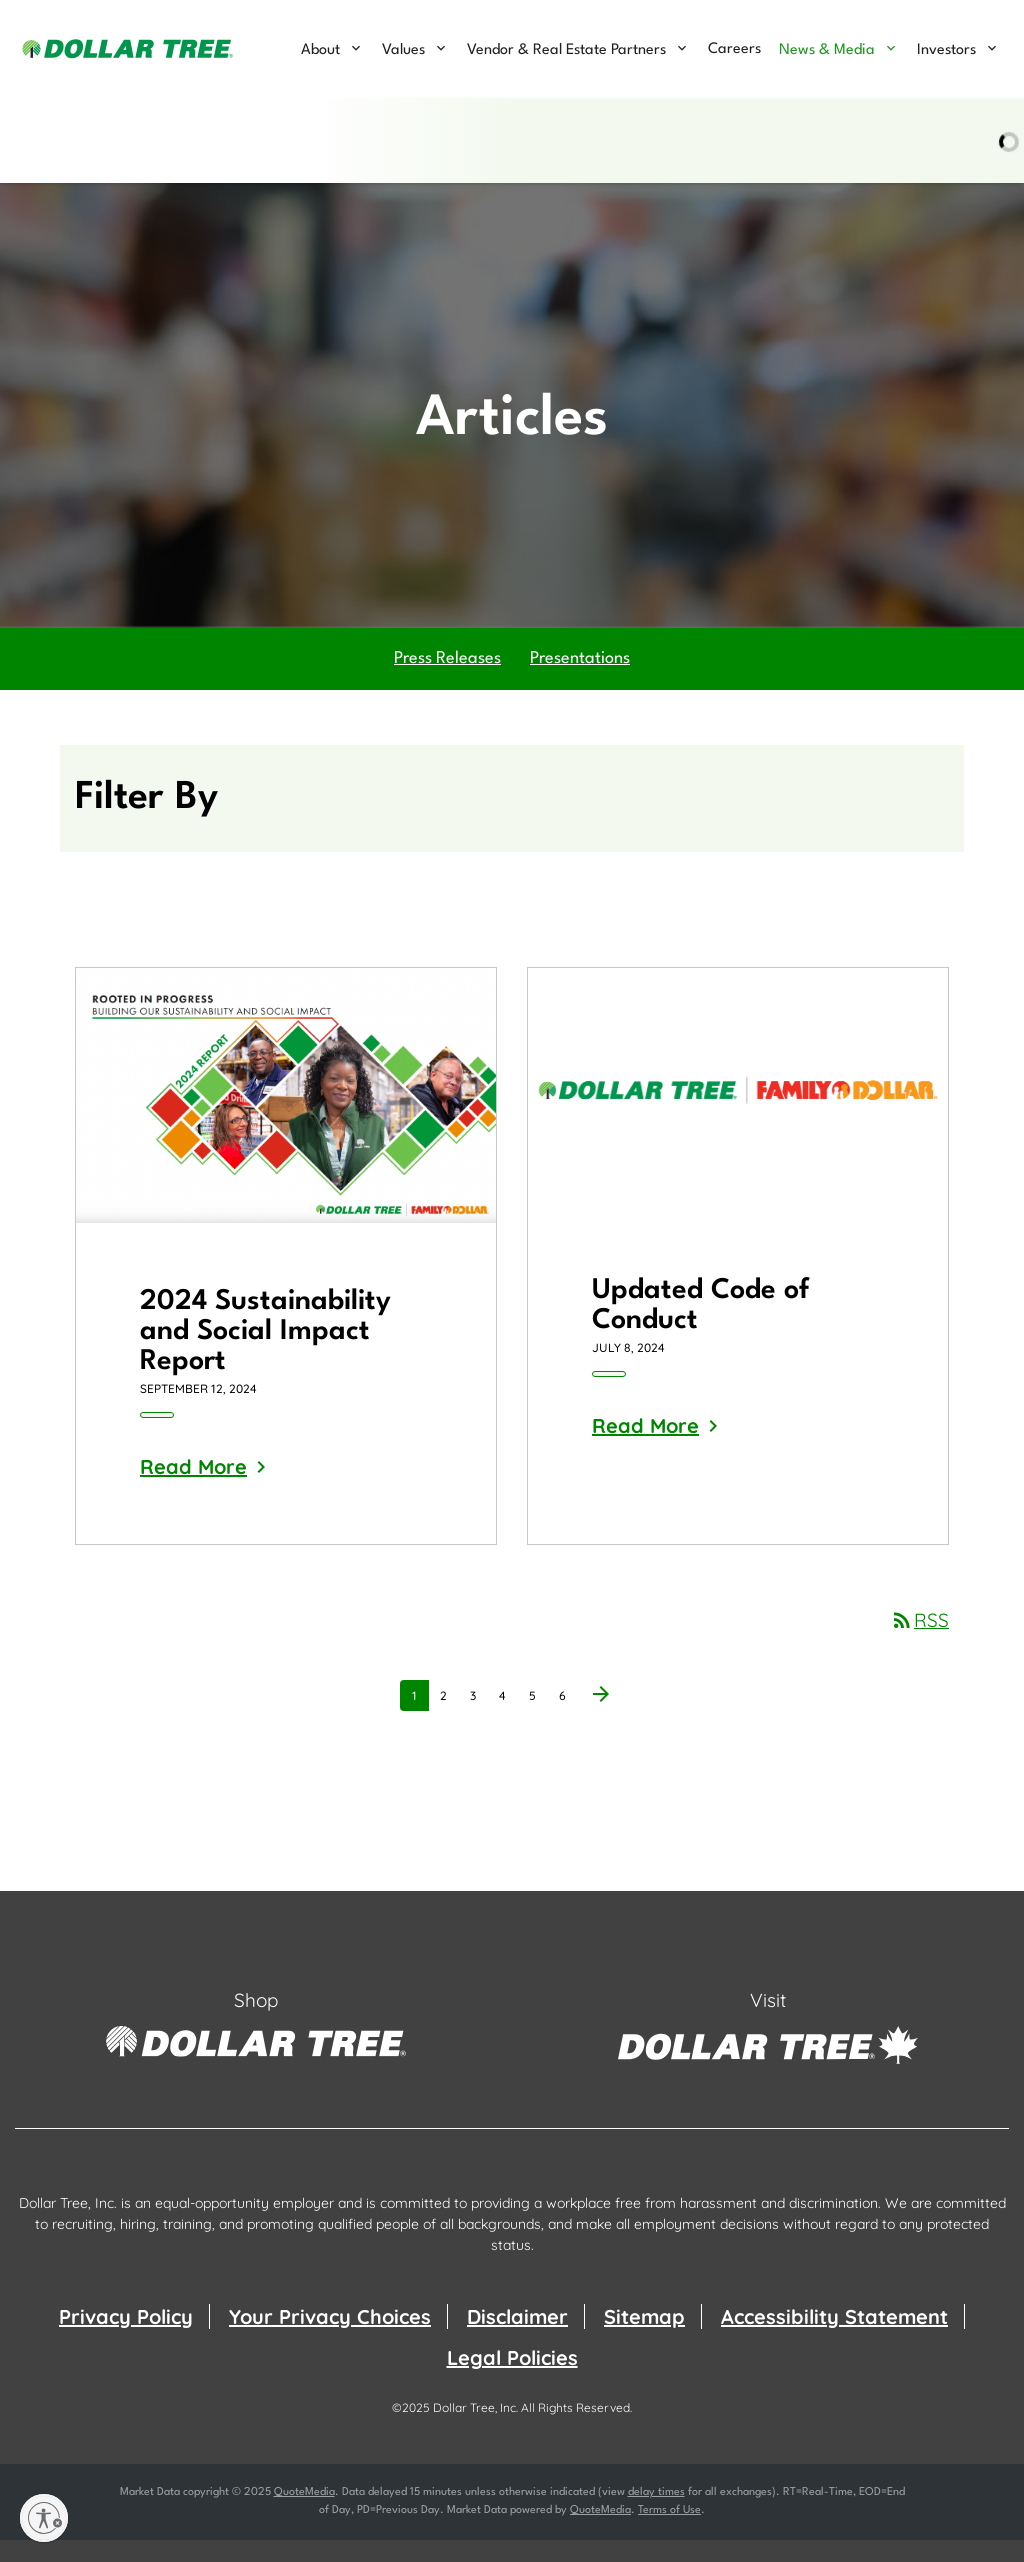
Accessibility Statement (834, 2338)
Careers (734, 49)
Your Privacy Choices (330, 2338)
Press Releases (447, 680)
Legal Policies (512, 2379)
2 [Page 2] (449, 1721)
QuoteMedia (304, 2514)
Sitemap (644, 2338)
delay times (656, 2514)
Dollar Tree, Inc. (475, 2429)
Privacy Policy (126, 2338)
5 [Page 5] (538, 1721)
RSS (919, 1642)
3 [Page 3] (478, 1721)
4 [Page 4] (508, 1721)
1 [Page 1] (420, 1721)
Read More (193, 1488)
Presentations (580, 680)
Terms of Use (669, 2532)
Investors (946, 50)
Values (403, 50)
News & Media (827, 50)
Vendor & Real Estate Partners (566, 50)
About (320, 50)
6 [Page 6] (568, 1721)
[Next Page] (601, 1717)
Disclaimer (517, 2338)
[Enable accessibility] (44, 2518)
